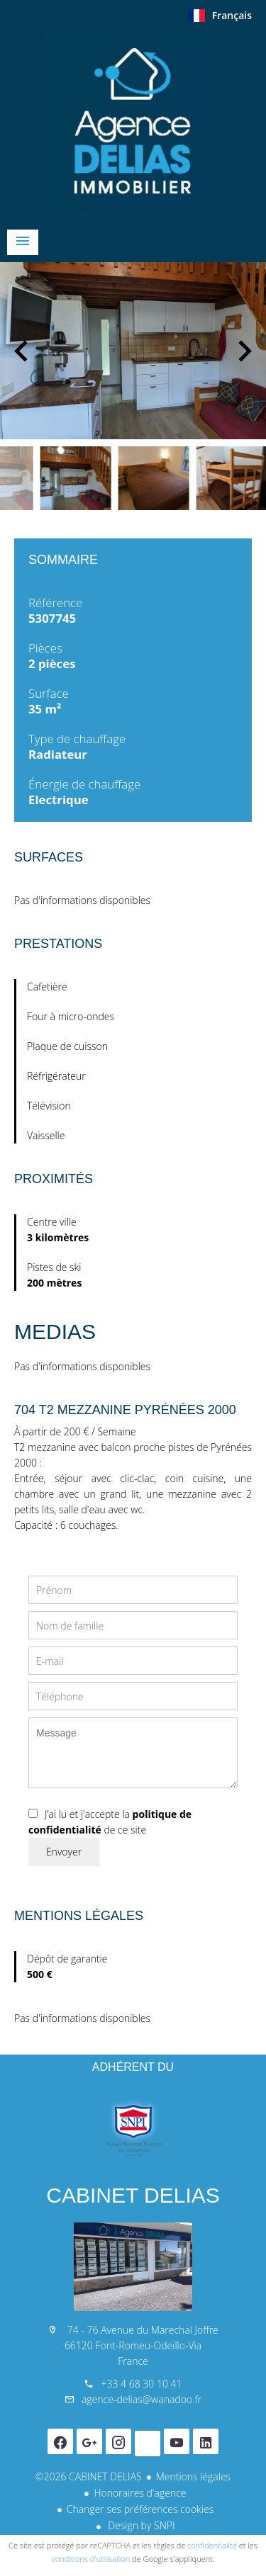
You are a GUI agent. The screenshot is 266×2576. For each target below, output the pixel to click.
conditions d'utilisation (91, 2558)
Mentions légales (193, 2476)
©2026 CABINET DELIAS (88, 2476)
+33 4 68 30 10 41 (141, 2383)
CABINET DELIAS (133, 2195)
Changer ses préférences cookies (140, 2509)
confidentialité (212, 2545)
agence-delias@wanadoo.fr (141, 2399)
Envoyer (64, 1851)
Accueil (133, 123)
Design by (140, 2525)
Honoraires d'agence (140, 2492)
